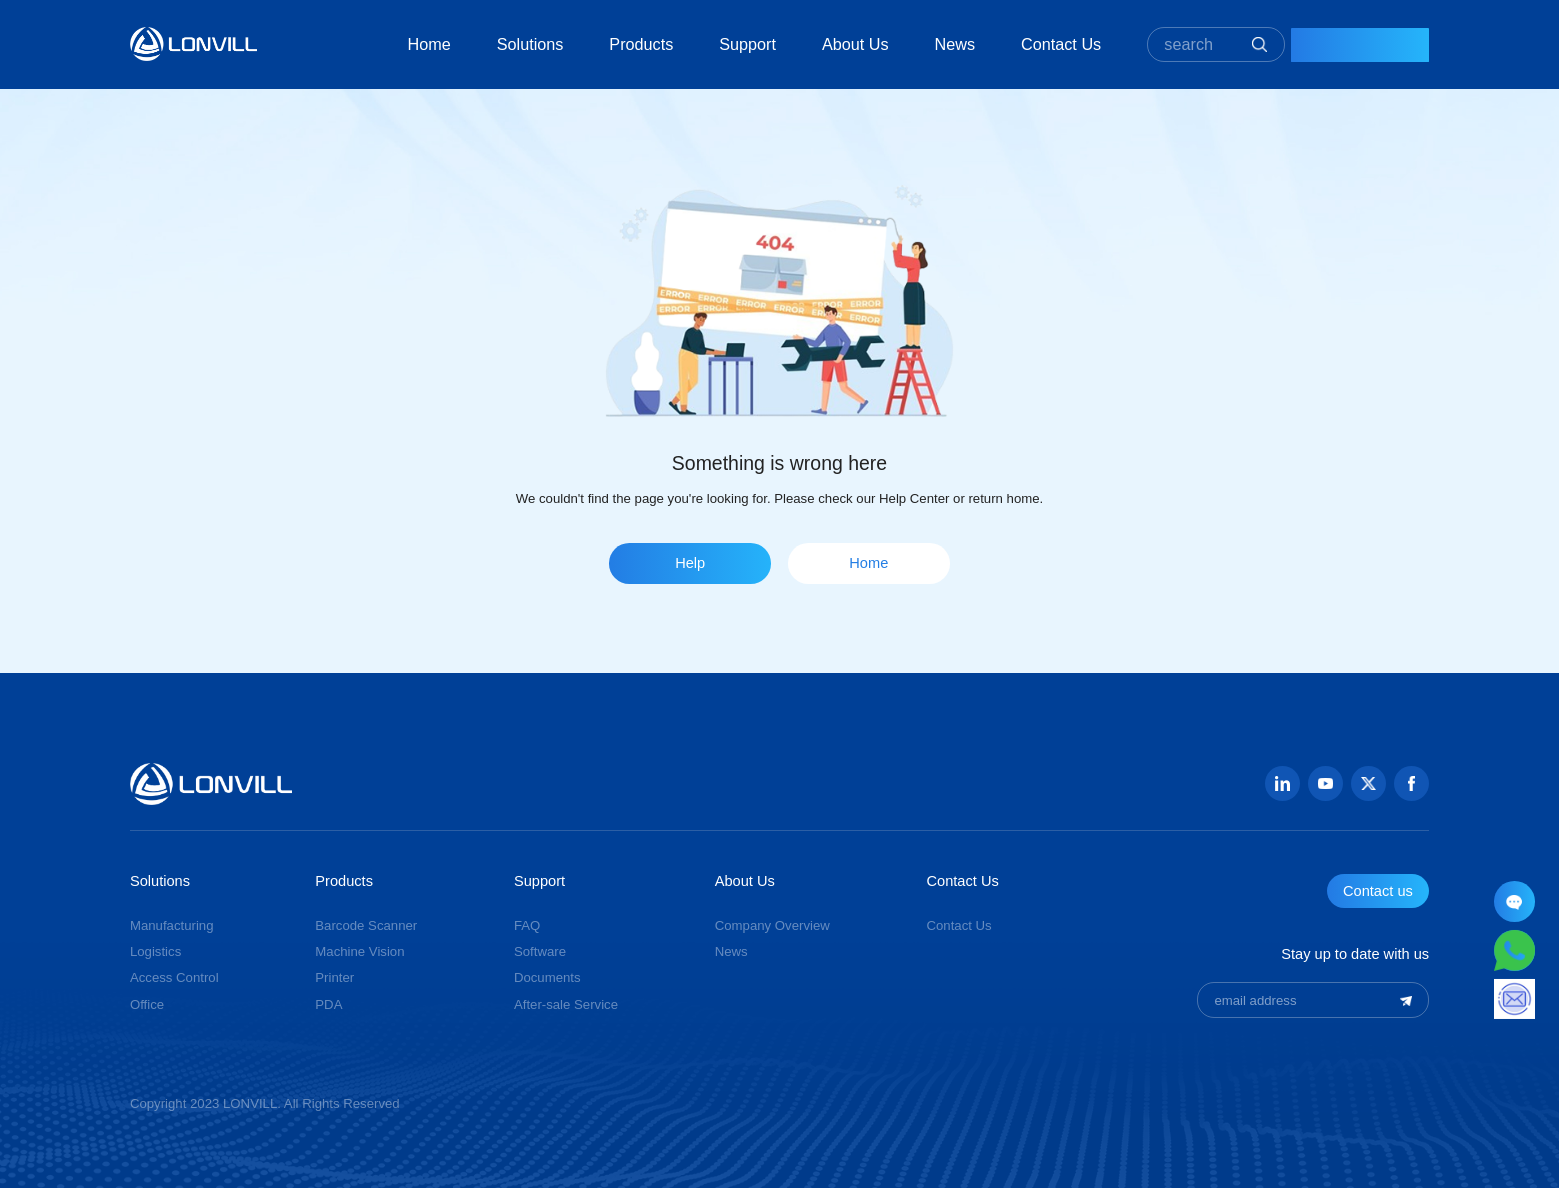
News (912, 44)
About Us (813, 44)
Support (705, 44)
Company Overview (772, 925)
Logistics (155, 951)
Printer (334, 977)
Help (690, 563)
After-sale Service (566, 1004)
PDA (328, 1004)
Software (540, 951)
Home (386, 44)
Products (599, 44)
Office (147, 1004)
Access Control (174, 977)
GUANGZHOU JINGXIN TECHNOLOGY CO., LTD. (193, 43)
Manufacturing (172, 925)
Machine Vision (359, 951)
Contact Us (1019, 44)
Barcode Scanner (366, 925)
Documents (547, 977)
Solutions (487, 44)
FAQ (527, 925)
